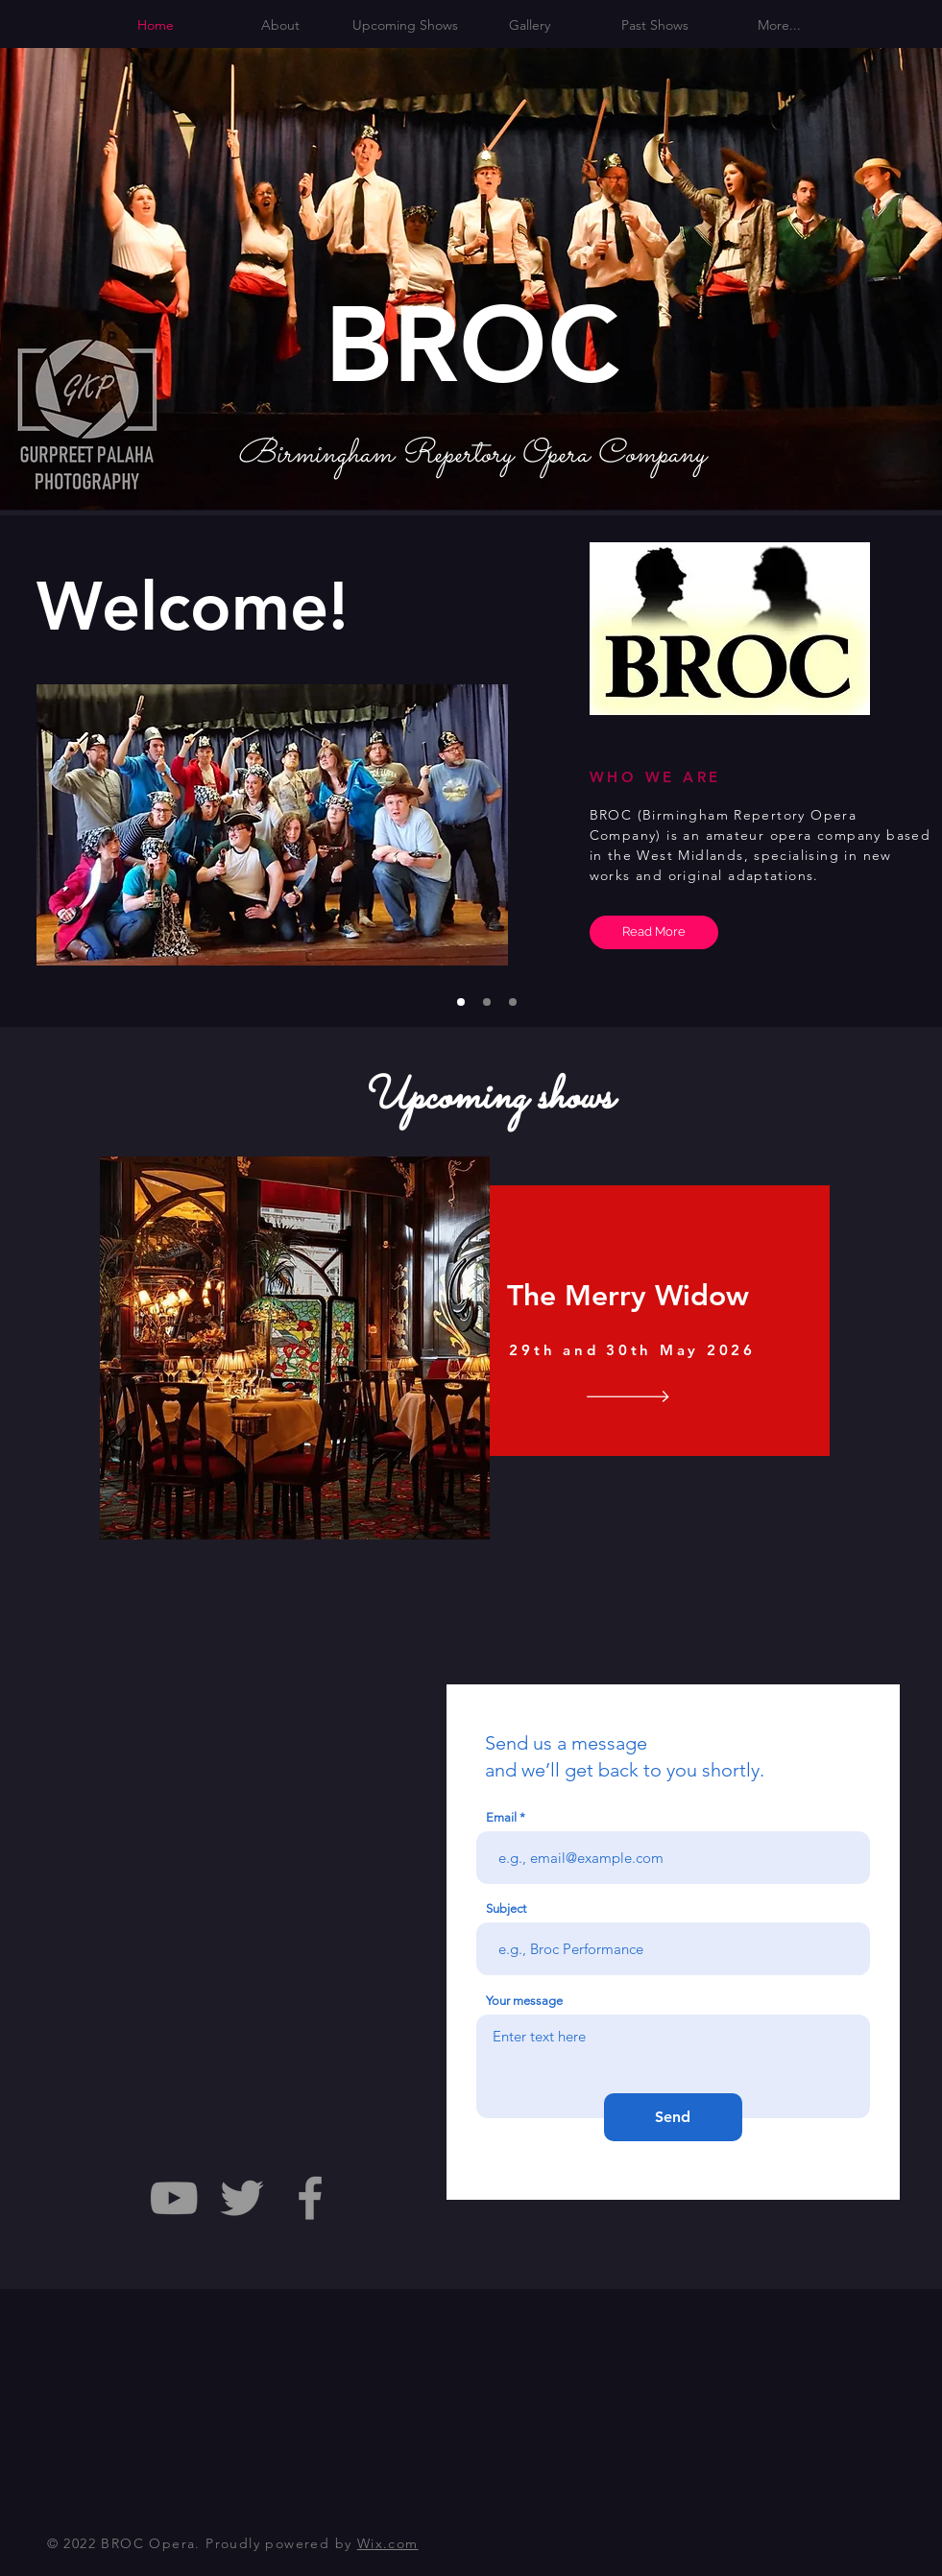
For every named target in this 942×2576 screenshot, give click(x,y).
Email (501, 1817)
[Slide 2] (487, 1002)
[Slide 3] (513, 1002)
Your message (524, 2000)
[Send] (673, 2117)
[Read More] (654, 932)
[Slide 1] (461, 1002)
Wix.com (388, 2543)
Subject (506, 1908)
